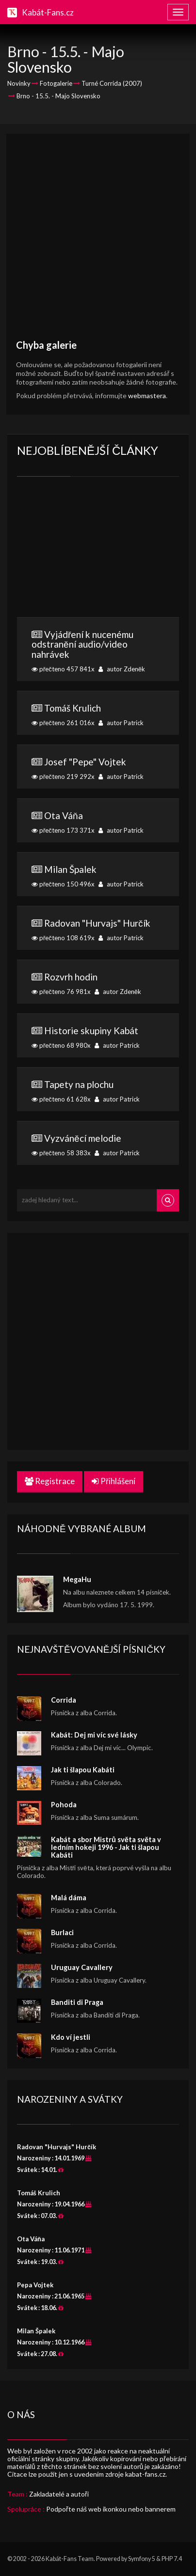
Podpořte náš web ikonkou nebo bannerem (111, 2509)
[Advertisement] (98, 241)
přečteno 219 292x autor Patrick (98, 768)
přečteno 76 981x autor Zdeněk (98, 983)
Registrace (50, 1481)
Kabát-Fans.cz (48, 12)
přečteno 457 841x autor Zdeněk (98, 651)
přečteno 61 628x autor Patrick (98, 1091)
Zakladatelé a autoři (59, 2494)
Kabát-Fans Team (70, 2558)
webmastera (147, 395)
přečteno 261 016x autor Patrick (98, 714)
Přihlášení (113, 1481)
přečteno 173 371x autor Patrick (98, 822)
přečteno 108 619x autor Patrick (98, 929)
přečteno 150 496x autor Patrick (98, 876)
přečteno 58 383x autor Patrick (98, 1145)
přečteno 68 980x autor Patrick (98, 1037)
